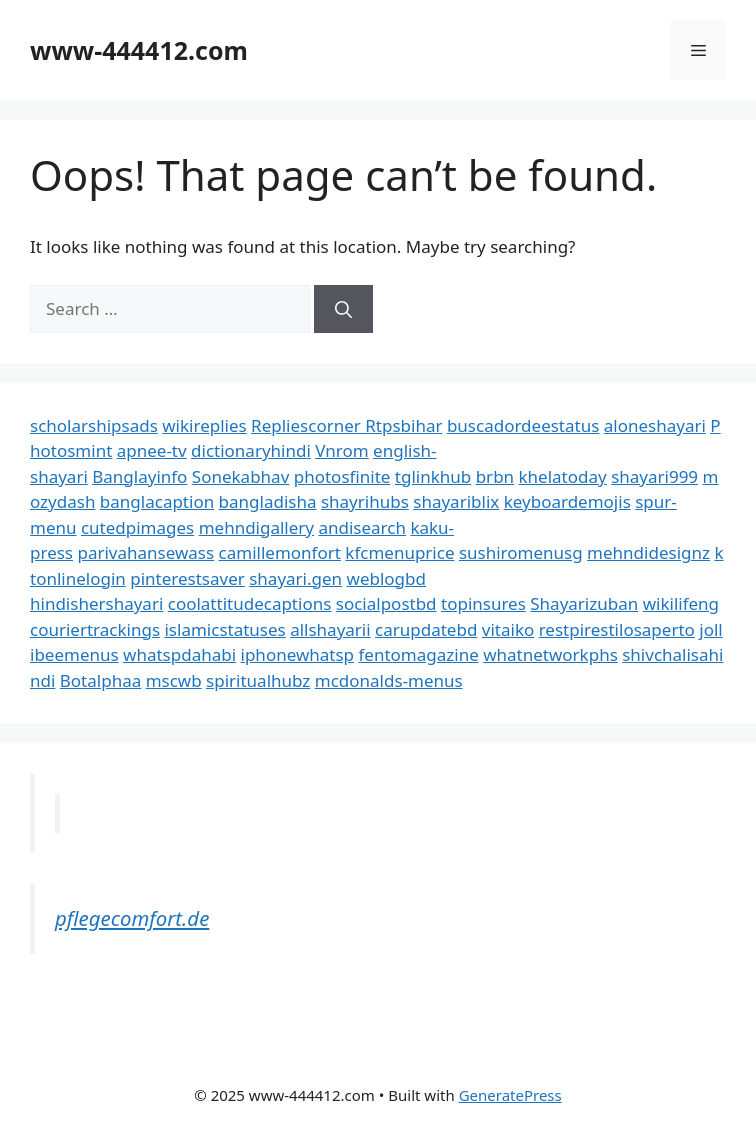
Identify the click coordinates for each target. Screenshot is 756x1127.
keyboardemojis (567, 501)
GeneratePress (510, 1095)
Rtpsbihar (403, 425)
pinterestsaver (187, 578)
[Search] (343, 309)
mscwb (174, 680)
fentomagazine (418, 654)
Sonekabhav (240, 476)
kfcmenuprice (399, 552)
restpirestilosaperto (617, 629)
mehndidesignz (648, 552)
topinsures (483, 603)
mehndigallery (256, 527)
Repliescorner (308, 425)
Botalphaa (100, 680)
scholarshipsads (94, 425)
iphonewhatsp (298, 654)
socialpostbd (386, 603)
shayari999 (654, 476)
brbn (495, 476)
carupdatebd (426, 629)
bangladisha (268, 501)
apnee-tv (152, 450)
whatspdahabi (179, 654)
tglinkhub (433, 476)
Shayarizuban (584, 603)
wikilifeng (681, 603)
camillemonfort (280, 552)
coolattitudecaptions (250, 603)
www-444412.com (139, 50)
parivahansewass (145, 552)
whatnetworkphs (550, 654)
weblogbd (386, 578)
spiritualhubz (258, 680)
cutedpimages (137, 527)
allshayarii (330, 629)
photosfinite (342, 476)
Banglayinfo (139, 476)
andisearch (362, 527)
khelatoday (563, 476)
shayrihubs (365, 501)
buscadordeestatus (523, 425)
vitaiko (508, 629)
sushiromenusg (521, 552)
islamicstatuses (224, 629)
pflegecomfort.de (132, 918)
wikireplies (204, 425)
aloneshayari (655, 425)
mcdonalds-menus (389, 680)
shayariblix (456, 501)
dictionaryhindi (251, 450)
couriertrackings (95, 629)
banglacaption (157, 501)
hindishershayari (96, 603)
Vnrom (341, 450)
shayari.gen (295, 578)
